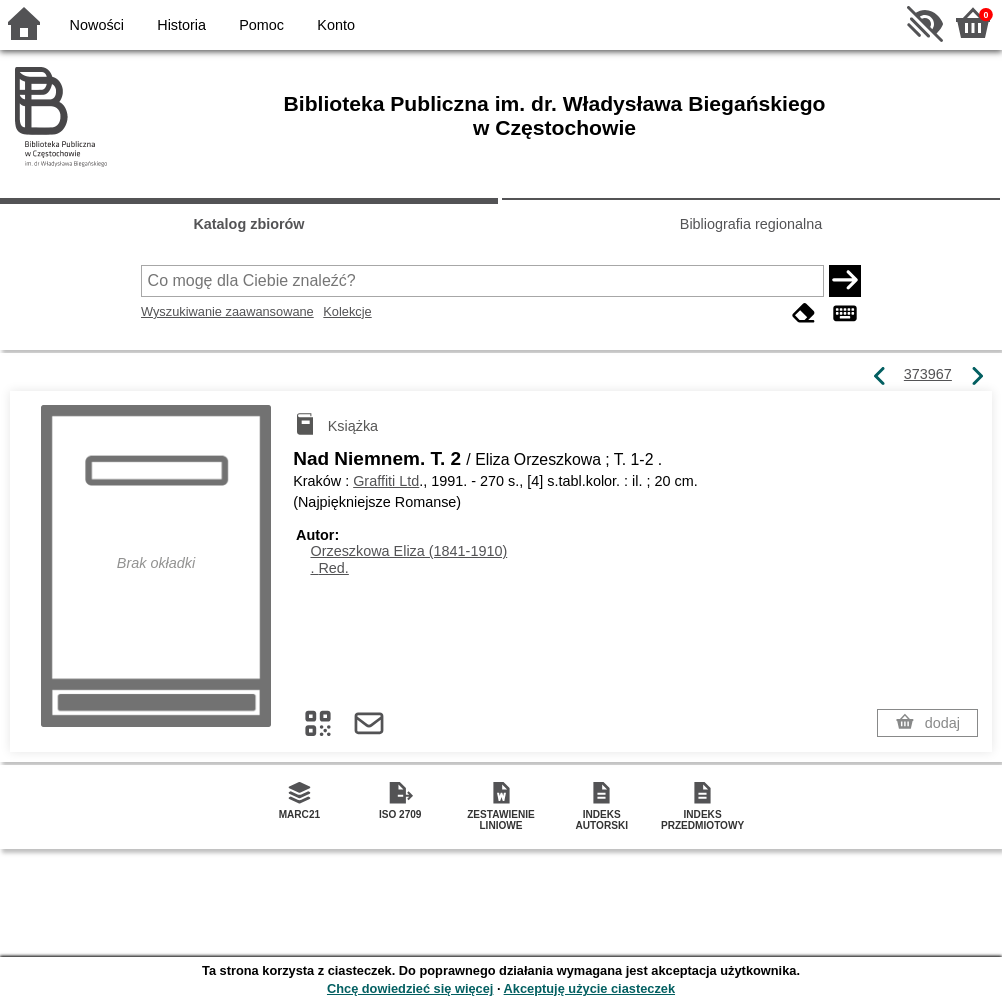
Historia (181, 25)
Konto (336, 25)
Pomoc (261, 25)
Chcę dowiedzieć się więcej (410, 988)
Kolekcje (347, 311)
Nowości (97, 25)
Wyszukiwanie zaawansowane (227, 311)
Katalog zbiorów (248, 224)
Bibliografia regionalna (751, 224)
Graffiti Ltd (386, 481)
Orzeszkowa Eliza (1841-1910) (408, 551)
